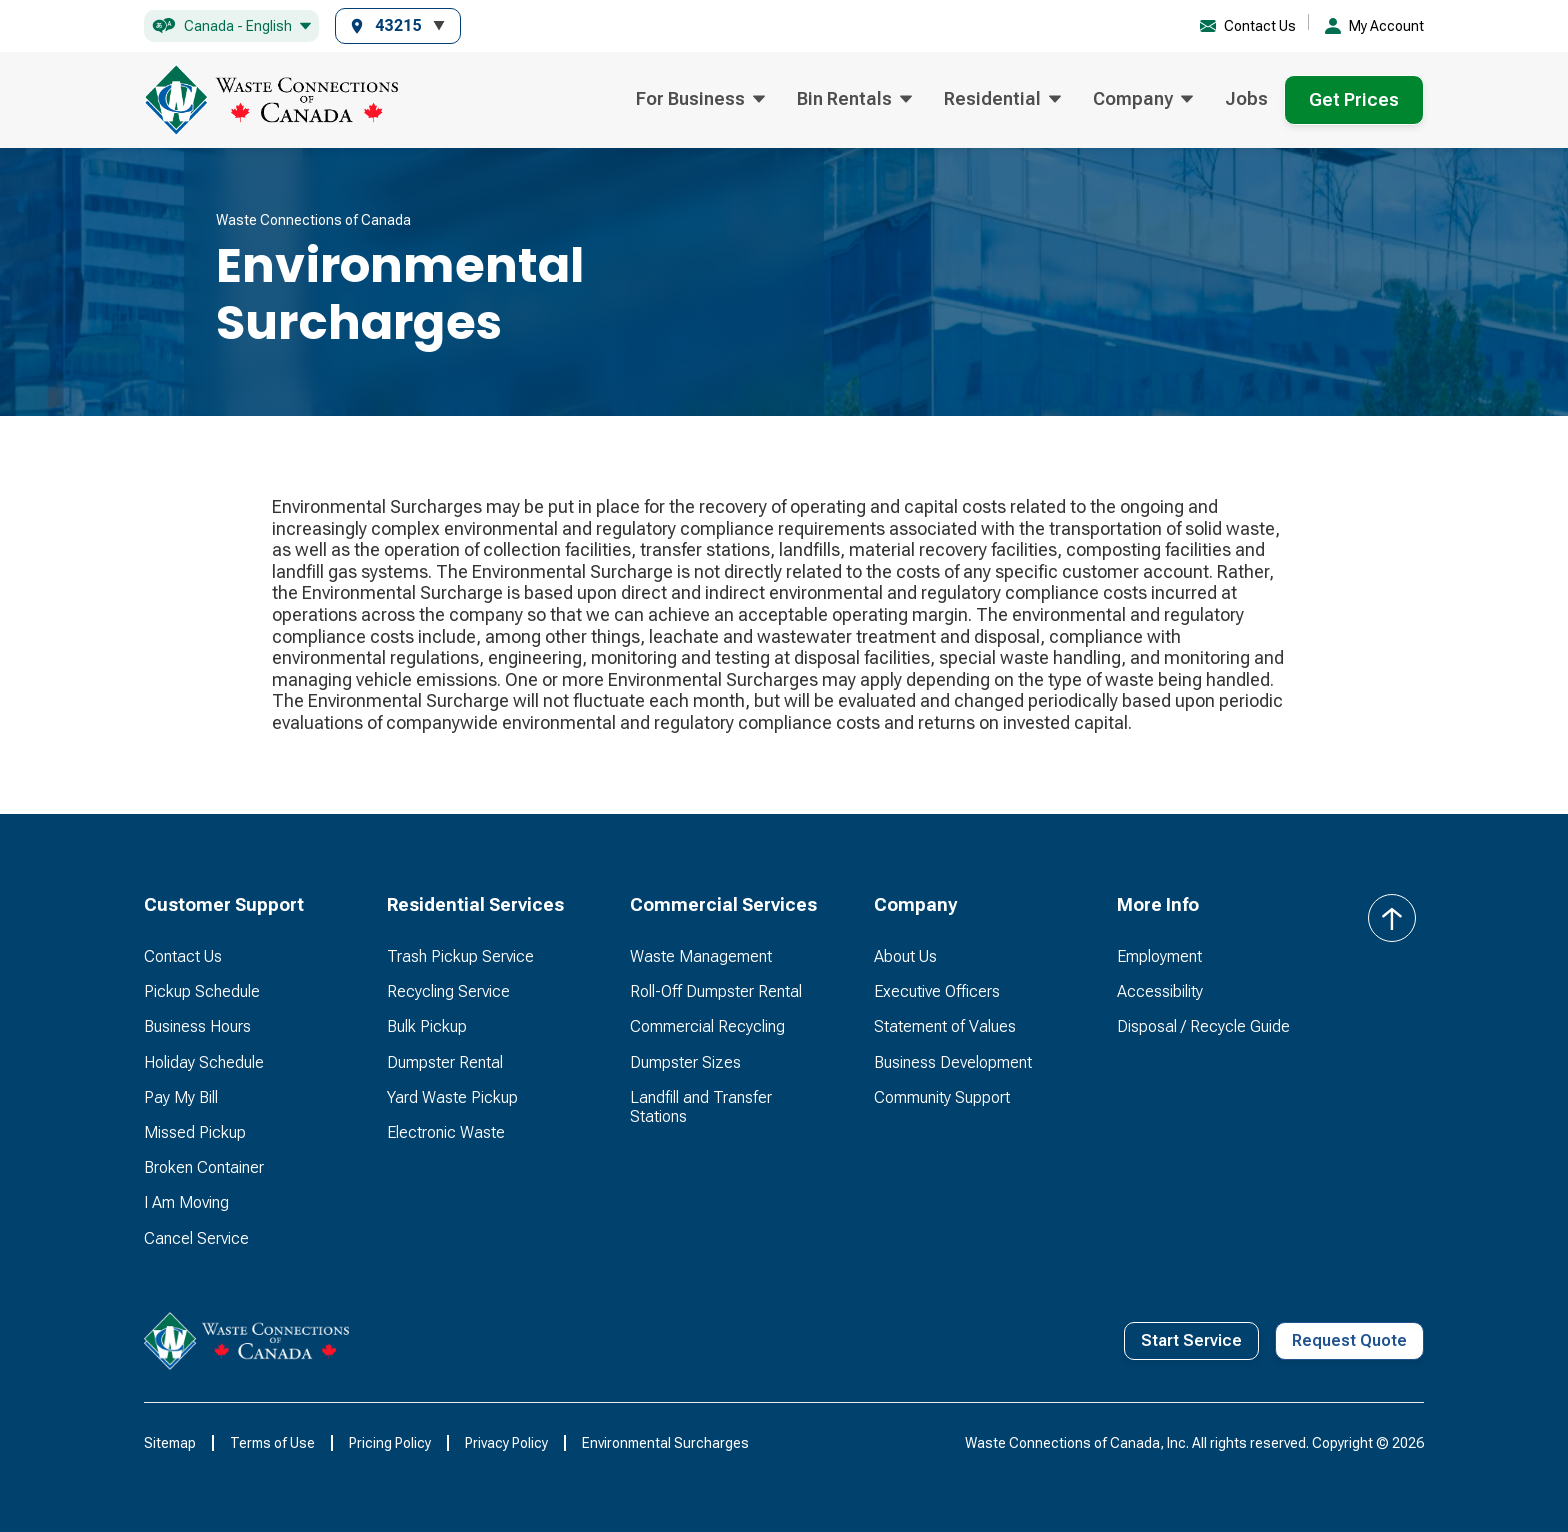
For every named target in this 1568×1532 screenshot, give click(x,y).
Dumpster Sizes (685, 1062)
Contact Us (183, 956)
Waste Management (701, 956)
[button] (231, 26)
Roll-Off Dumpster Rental (716, 991)
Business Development (953, 1062)
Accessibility (1160, 991)
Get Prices (1354, 99)
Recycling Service (448, 991)
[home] (271, 100)
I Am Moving (186, 1202)
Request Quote (1349, 1340)
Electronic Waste (446, 1132)
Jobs (1246, 98)
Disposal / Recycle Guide (1203, 1026)
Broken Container (204, 1167)
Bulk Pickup (427, 1026)
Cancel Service (196, 1238)
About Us (905, 956)
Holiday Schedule (204, 1062)
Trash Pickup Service (460, 956)
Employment (1159, 956)
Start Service (1191, 1340)
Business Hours (197, 1026)
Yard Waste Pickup (452, 1097)
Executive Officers (937, 991)
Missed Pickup (195, 1132)
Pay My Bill (181, 1097)
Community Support (942, 1097)
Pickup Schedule (202, 991)
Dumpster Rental (445, 1062)
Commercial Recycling (707, 1026)
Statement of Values (945, 1026)
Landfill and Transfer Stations (701, 1107)
